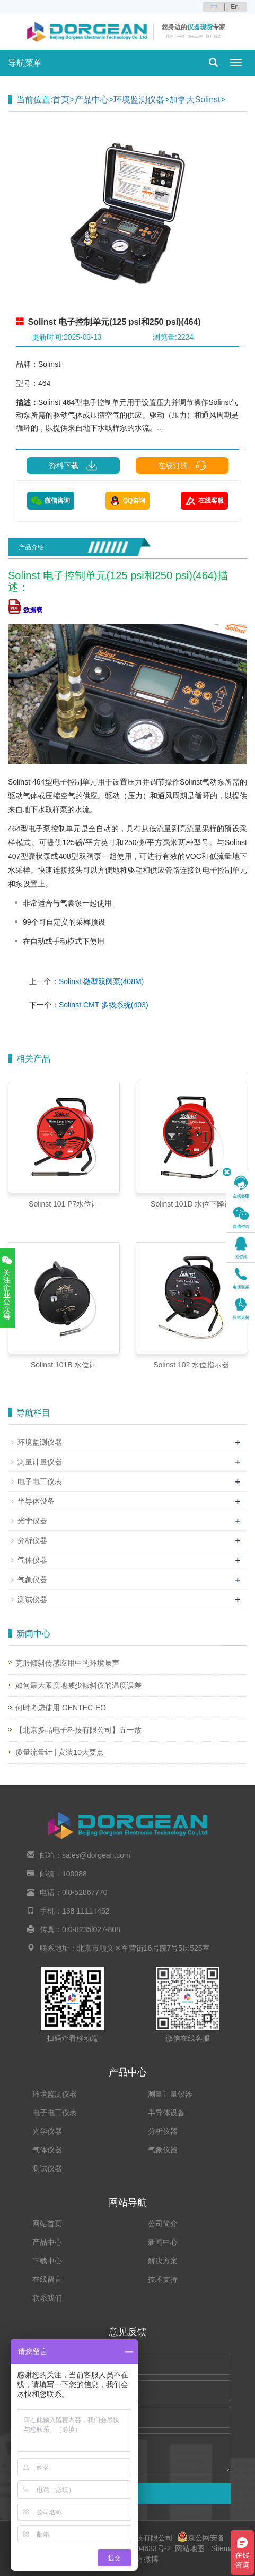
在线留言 (47, 2279)
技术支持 (163, 2279)
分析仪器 (32, 1540)
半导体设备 (36, 1501)
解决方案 (163, 2260)
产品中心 (92, 99)
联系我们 (47, 2298)
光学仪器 (32, 1521)
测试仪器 (32, 1599)
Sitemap (224, 2548)
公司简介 (163, 2223)
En (235, 7)
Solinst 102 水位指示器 (191, 1364)
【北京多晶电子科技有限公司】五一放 (78, 1730)
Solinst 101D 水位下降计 (191, 1204)
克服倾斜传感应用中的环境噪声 (67, 1663)
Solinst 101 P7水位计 (64, 1204)
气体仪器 (32, 1560)
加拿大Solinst (194, 99)
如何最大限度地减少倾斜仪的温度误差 (78, 1685)
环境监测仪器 (138, 99)
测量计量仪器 (39, 1462)
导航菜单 (25, 62)
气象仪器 (32, 1579)
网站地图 (190, 2548)
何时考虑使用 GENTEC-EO (60, 1707)
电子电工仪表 (39, 1481)
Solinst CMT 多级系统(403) (103, 1005)
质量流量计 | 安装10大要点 (59, 1752)
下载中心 (47, 2260)
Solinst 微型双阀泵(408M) (101, 981)
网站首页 (47, 2223)
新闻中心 (163, 2242)
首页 (60, 99)
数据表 (25, 610)
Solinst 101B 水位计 (64, 1364)
